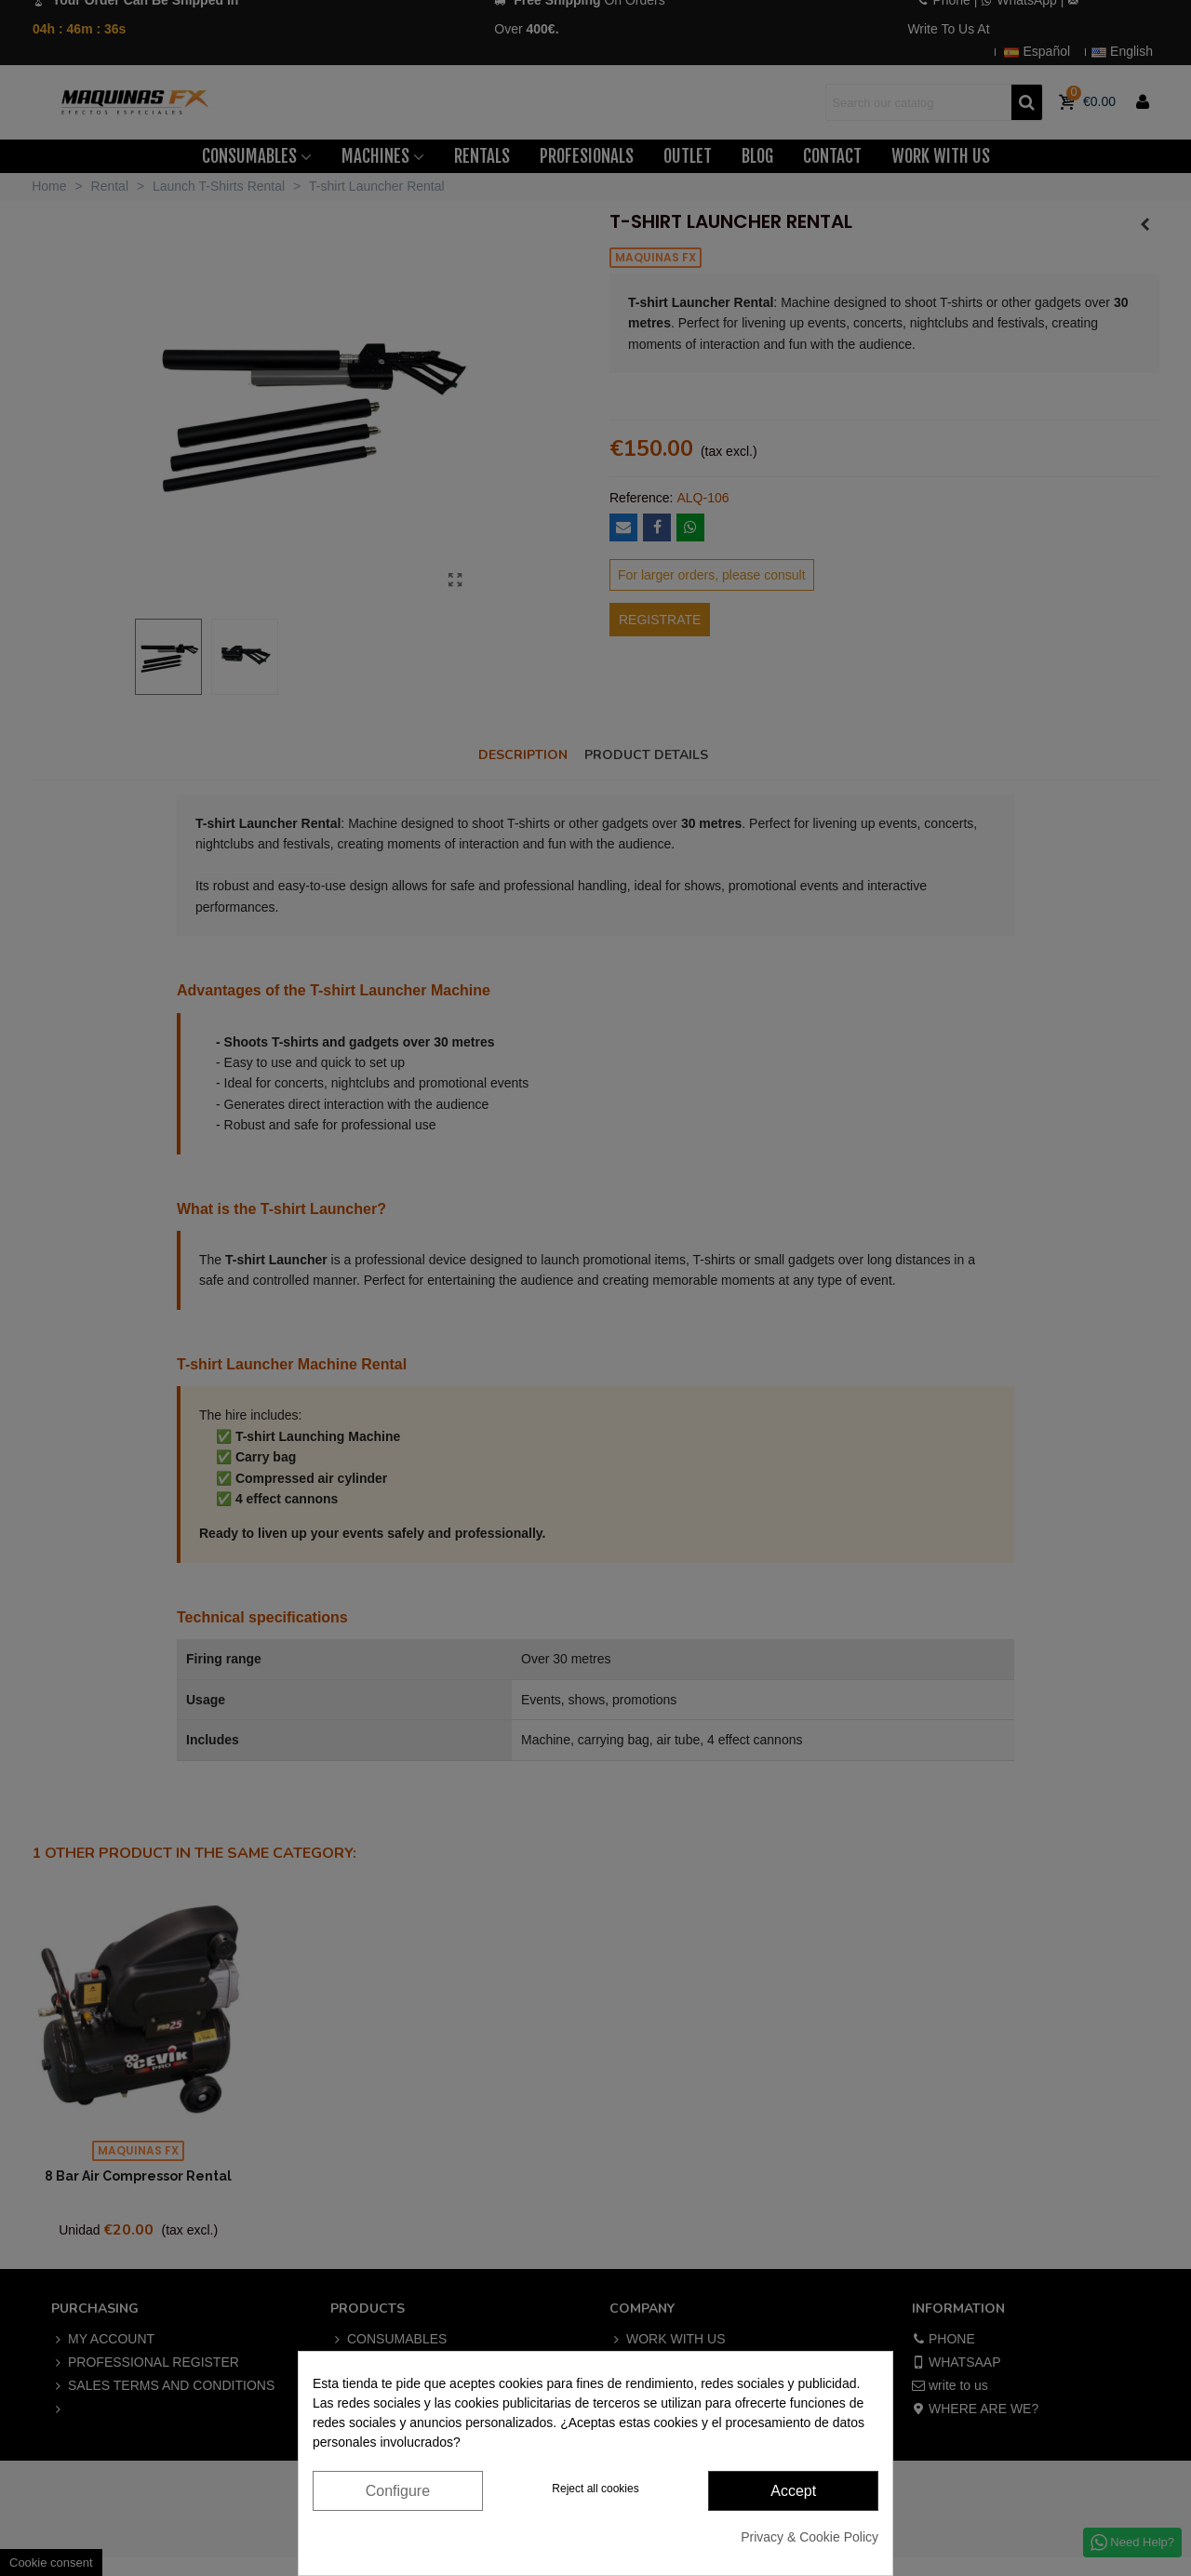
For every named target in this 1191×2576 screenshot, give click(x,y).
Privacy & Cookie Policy (809, 2536)
